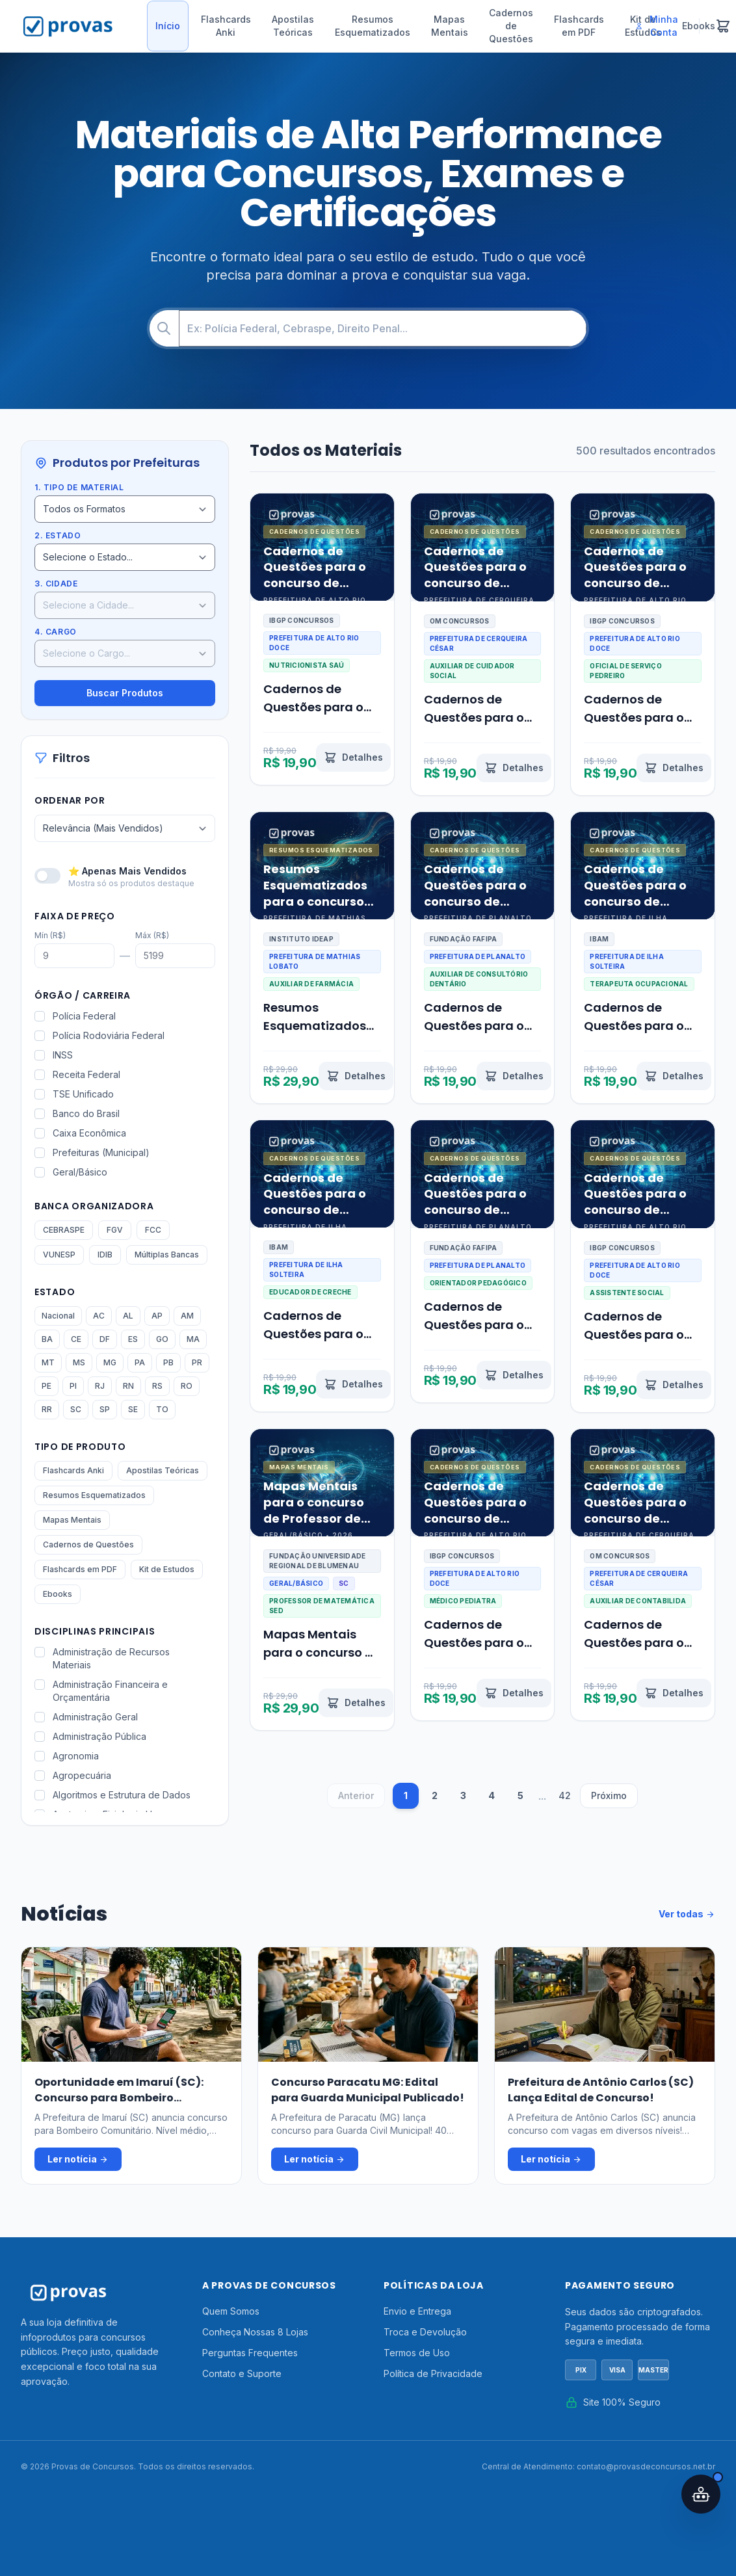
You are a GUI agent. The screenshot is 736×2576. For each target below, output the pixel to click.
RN (128, 1386)
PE (46, 1386)
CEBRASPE (64, 1230)
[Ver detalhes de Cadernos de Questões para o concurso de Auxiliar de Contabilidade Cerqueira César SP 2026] (674, 1693)
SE (133, 1409)
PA (140, 1362)
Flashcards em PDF (579, 26)
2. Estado (57, 535)
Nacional (58, 1316)
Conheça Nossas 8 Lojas (255, 2331)
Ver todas (687, 1914)
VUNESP (59, 1254)
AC (99, 1316)
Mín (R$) (50, 935)
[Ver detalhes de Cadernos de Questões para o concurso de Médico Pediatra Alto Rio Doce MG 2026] (514, 1693)
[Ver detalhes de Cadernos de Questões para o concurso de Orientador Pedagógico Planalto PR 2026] (514, 1375)
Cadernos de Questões (511, 25)
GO (162, 1339)
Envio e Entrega (417, 2311)
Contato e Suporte (242, 2373)
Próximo (609, 1795)
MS (79, 1362)
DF (104, 1339)
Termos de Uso (417, 2352)
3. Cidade (55, 583)
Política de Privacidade (433, 2373)
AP (157, 1316)
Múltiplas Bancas (167, 1254)
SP (104, 1409)
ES (133, 1339)
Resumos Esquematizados (372, 26)
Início (167, 25)
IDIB (105, 1254)
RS (157, 1386)
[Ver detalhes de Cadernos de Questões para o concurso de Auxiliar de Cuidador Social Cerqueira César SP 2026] (514, 768)
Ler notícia (78, 2159)
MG (109, 1362)
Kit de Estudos (166, 1569)
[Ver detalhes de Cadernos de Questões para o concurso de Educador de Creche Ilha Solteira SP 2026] (353, 1384)
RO (186, 1386)
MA (193, 1339)
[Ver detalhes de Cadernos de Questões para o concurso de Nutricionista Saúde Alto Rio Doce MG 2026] (353, 757)
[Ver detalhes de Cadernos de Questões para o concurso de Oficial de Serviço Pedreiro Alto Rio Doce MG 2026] (674, 768)
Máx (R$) (152, 935)
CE (76, 1339)
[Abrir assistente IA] (700, 2494)
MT (48, 1362)
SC (75, 1409)
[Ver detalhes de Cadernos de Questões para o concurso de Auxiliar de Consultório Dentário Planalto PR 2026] (514, 1076)
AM (187, 1316)
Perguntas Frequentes (250, 2352)
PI (73, 1386)
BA (47, 1339)
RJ (100, 1386)
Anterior (356, 1795)
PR (197, 1362)
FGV (115, 1230)
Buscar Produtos (124, 692)
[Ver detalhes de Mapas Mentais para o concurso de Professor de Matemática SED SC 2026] (356, 1703)
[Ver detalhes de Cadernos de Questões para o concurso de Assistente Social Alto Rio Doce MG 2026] (674, 1385)
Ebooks (57, 1594)
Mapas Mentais (449, 26)
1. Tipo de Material (79, 487)
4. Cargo (55, 632)
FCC (153, 1230)
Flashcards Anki (226, 26)
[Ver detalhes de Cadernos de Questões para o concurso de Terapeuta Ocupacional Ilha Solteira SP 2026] (674, 1076)
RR (47, 1409)
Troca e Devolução (425, 2331)
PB (168, 1362)
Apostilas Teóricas (293, 26)
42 (565, 1795)
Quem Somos (230, 2311)
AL (128, 1316)
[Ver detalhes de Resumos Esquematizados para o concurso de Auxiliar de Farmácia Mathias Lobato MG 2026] (356, 1076)
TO (162, 1409)
